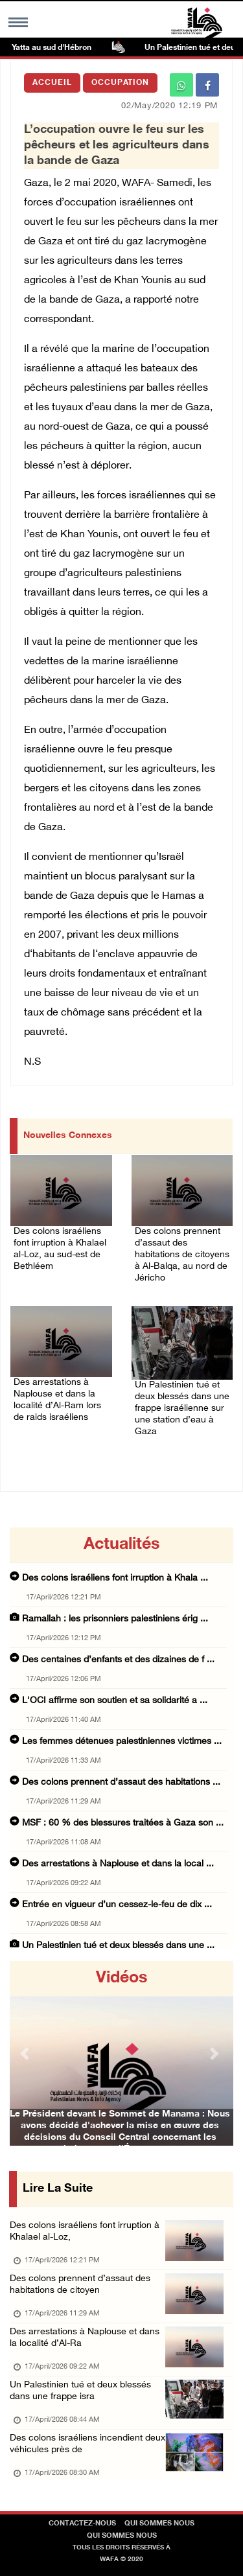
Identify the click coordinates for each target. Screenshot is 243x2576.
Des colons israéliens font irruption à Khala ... (115, 1578)
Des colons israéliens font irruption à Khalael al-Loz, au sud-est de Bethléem (60, 1249)
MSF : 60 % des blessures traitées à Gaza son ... (123, 1823)
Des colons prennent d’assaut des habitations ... (121, 1782)
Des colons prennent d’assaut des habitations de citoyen (80, 2284)
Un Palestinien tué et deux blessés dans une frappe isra (80, 2391)
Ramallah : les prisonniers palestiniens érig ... (115, 1619)
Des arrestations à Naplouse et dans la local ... (118, 1864)
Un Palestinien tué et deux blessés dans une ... (118, 1945)
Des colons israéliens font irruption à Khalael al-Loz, (84, 2231)
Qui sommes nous (159, 2524)
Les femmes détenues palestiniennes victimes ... (122, 1741)
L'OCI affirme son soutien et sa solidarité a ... (114, 1700)
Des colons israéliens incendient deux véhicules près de (87, 2444)
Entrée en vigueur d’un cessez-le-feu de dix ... (117, 1904)
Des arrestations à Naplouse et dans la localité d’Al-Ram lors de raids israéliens (57, 1400)
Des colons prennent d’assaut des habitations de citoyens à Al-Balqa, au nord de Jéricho (182, 1255)
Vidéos (121, 1978)
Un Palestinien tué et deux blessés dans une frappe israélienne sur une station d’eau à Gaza (182, 1408)
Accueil (52, 82)
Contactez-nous (82, 2524)
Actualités (121, 1545)
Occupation (120, 82)
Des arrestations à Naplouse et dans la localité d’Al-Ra (84, 2338)
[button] (26, 2053)
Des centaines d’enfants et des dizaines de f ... (118, 1659)
